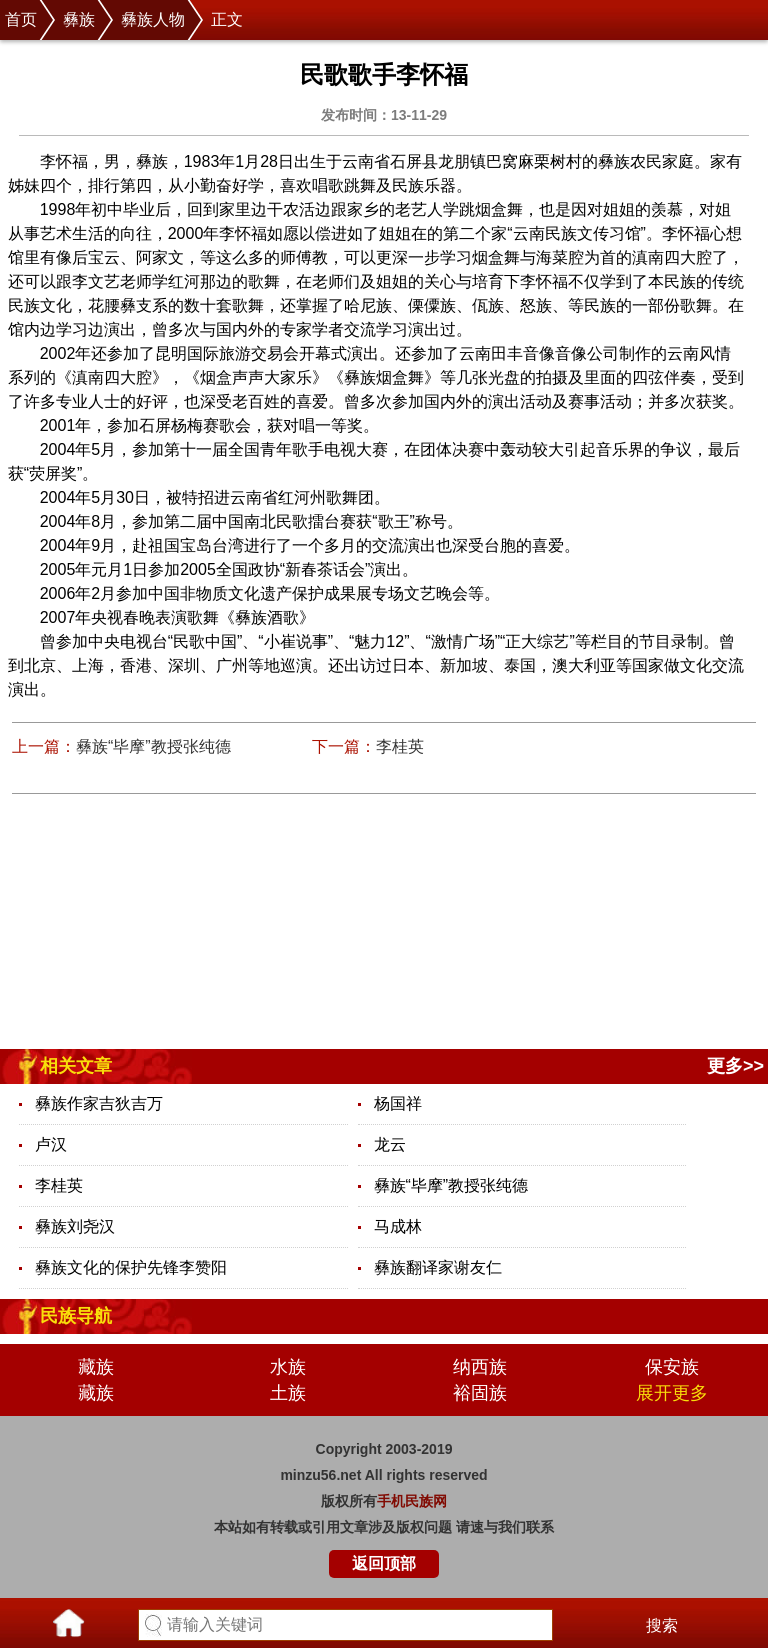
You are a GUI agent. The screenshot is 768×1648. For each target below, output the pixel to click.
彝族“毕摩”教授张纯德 (153, 746)
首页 (21, 19)
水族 (288, 1367)
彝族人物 (153, 19)
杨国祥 (398, 1103)
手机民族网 (412, 1501)
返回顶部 (384, 1563)
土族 (288, 1393)
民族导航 (76, 1316)
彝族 (79, 19)
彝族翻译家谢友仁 (438, 1267)
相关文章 (76, 1066)
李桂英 (400, 746)
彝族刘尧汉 (75, 1226)
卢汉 (51, 1144)
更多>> (735, 1066)
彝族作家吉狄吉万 (99, 1103)
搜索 (662, 1625)
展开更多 (672, 1393)
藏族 (96, 1367)
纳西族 (480, 1367)
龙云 (390, 1144)
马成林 (398, 1226)
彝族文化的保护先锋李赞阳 (131, 1267)
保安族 (672, 1367)
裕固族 (480, 1393)
